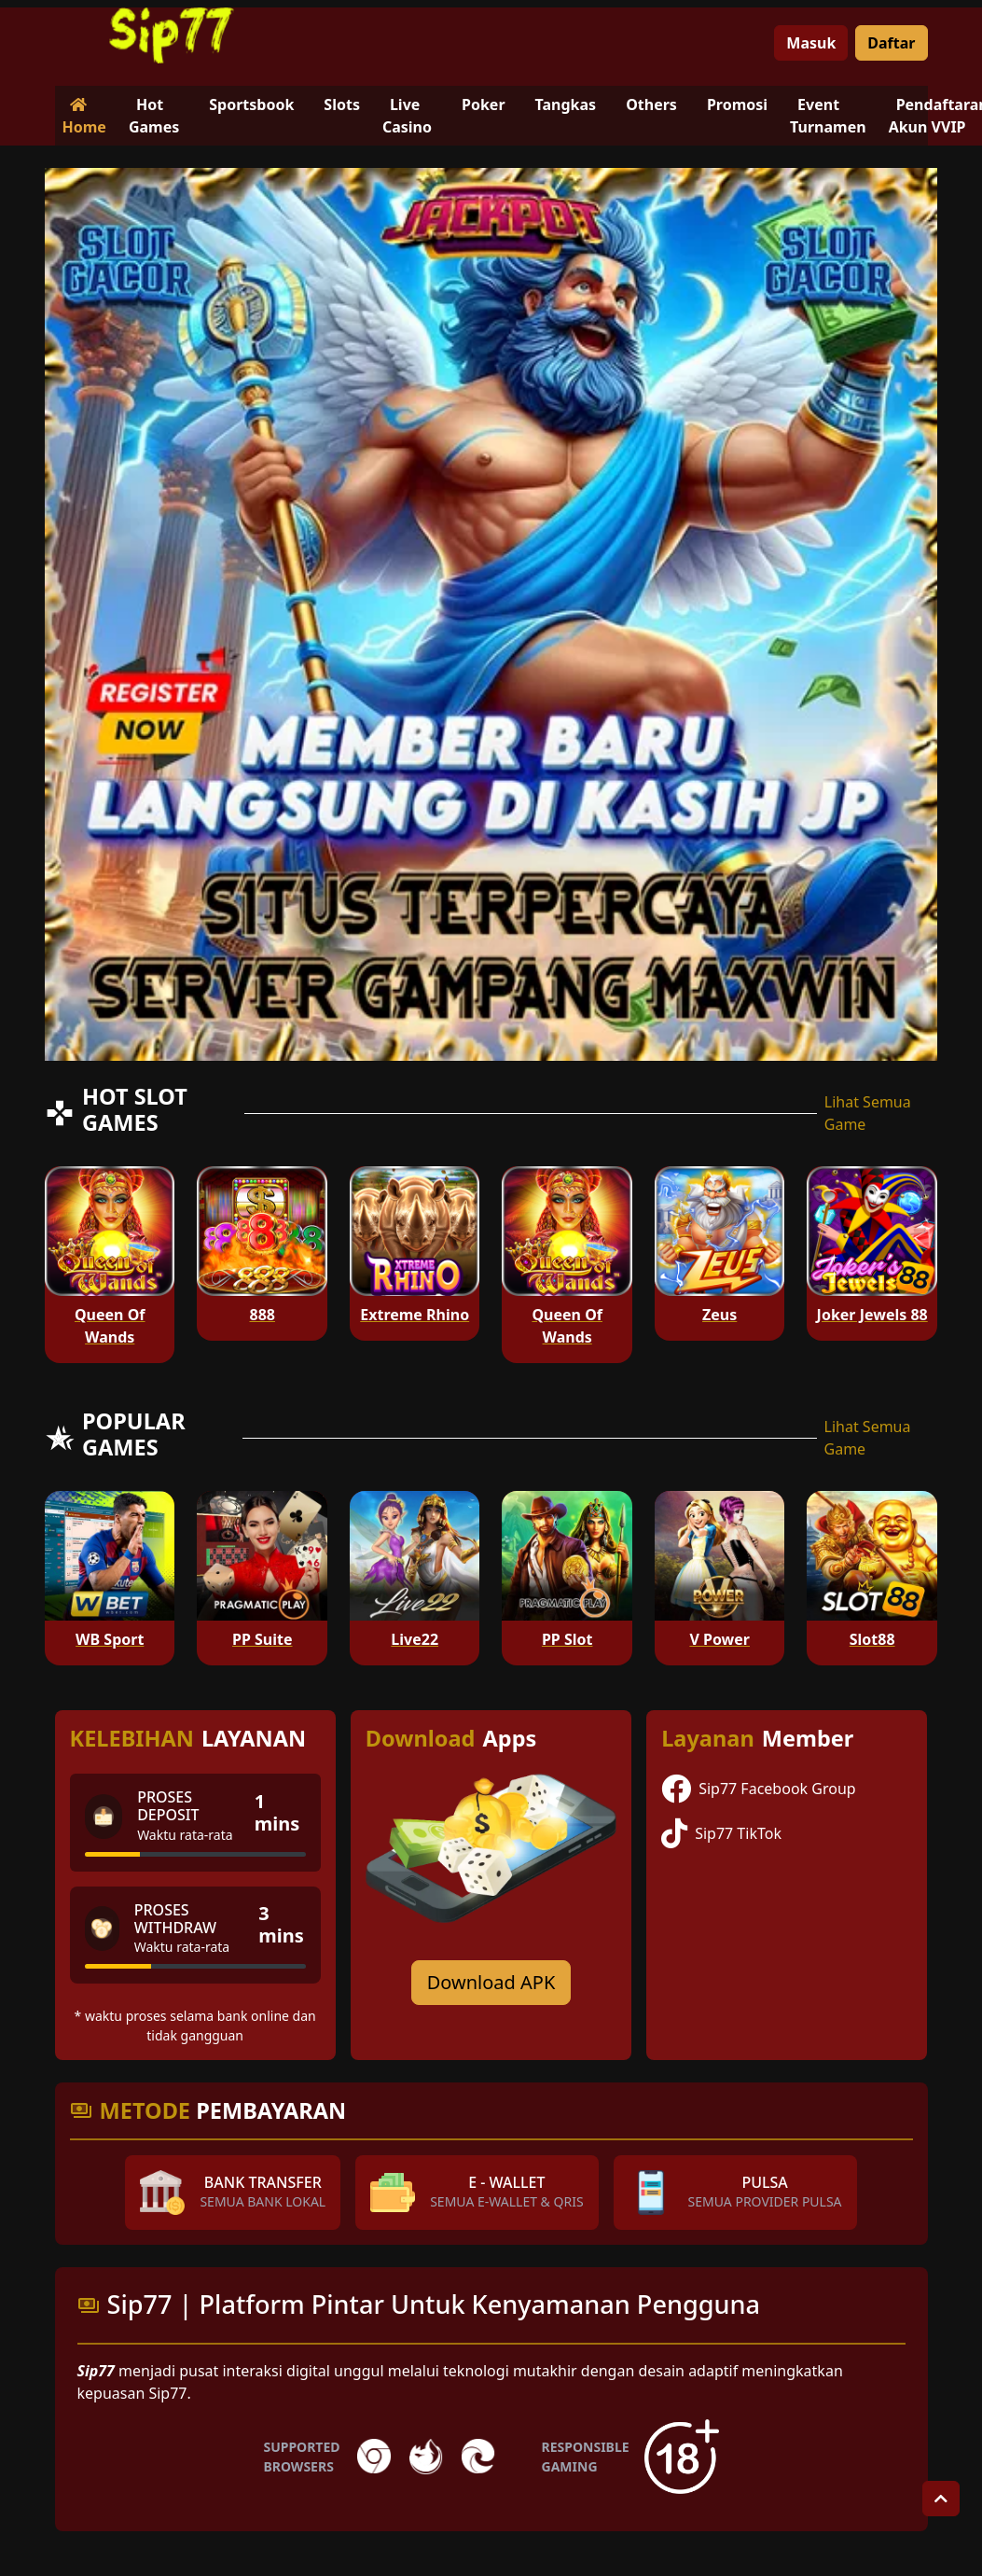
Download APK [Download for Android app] (491, 1982)
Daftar (891, 43)
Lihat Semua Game (867, 1113)
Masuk (811, 43)
